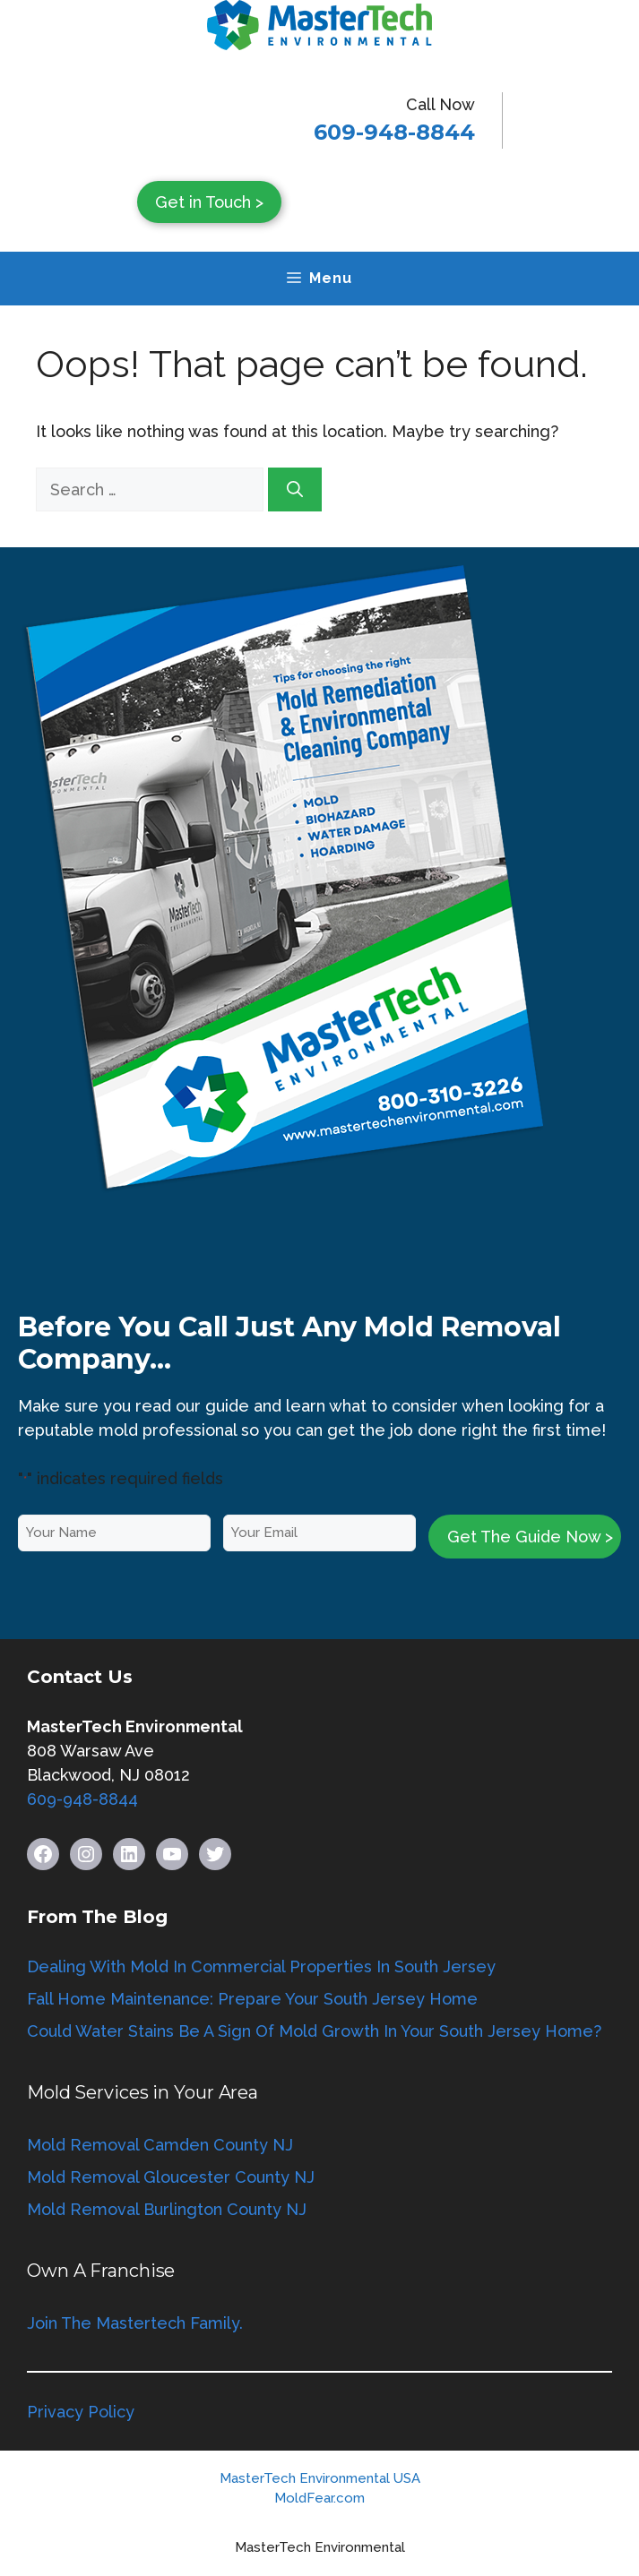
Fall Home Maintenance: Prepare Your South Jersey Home (252, 1998)
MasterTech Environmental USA (320, 2478)
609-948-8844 (394, 132)
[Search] (295, 489)
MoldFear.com (319, 2498)
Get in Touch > (209, 202)
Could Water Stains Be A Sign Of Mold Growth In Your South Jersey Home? (314, 2031)
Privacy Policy (80, 2411)
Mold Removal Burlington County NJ (167, 2209)
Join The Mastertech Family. (135, 2323)
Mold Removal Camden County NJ (160, 2144)
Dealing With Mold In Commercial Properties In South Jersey (261, 1966)
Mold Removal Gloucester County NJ (171, 2177)
